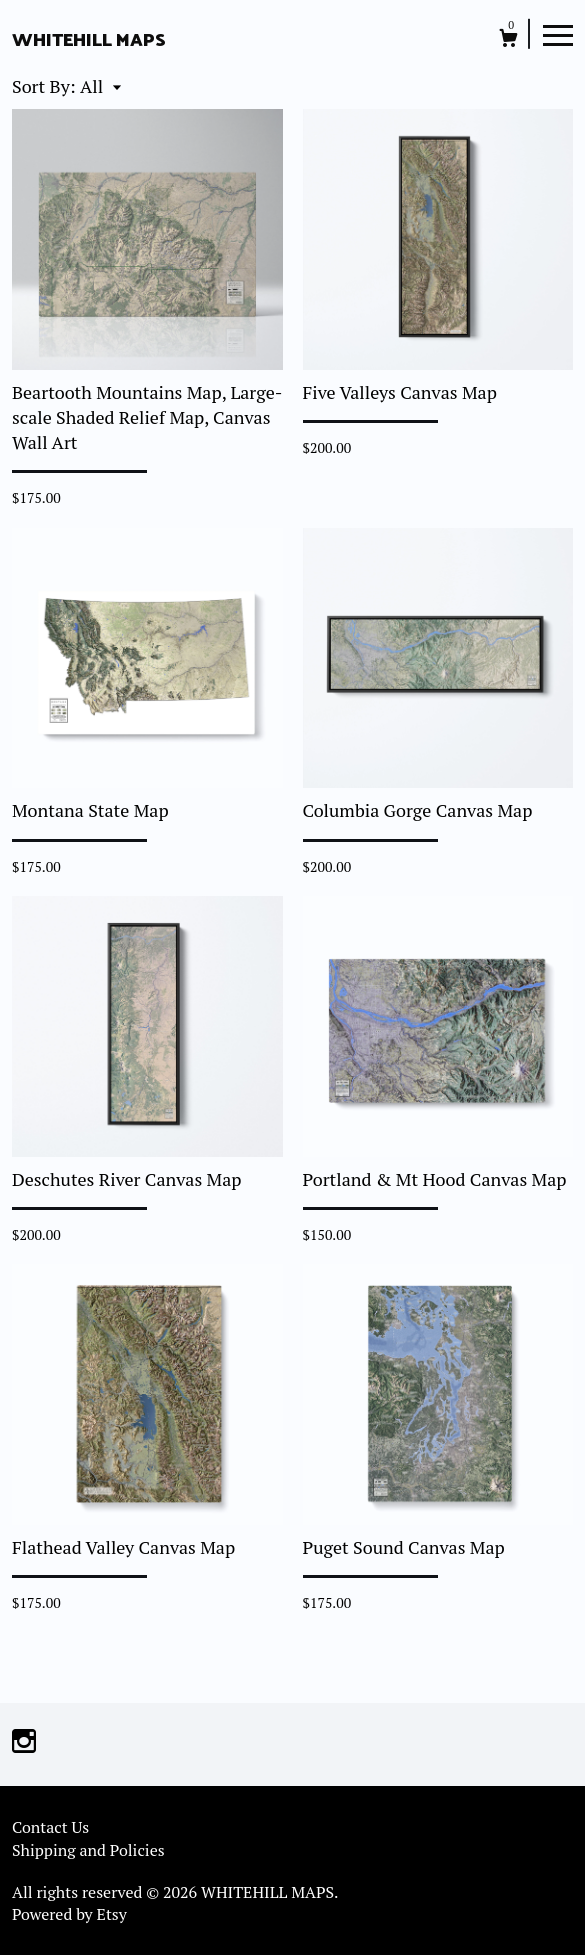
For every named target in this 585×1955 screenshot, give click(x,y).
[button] (100, 86)
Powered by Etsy (69, 1914)
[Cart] (508, 40)
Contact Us (50, 1827)
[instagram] (24, 1742)
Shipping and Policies (88, 1850)
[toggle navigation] (558, 34)
